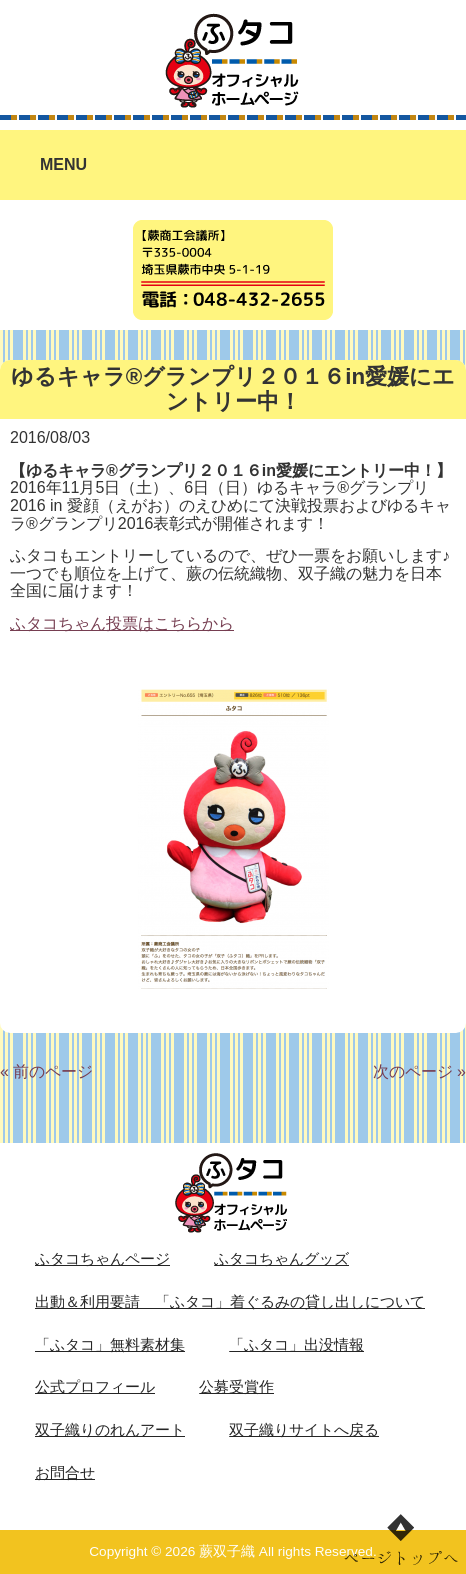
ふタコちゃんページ (102, 1259)
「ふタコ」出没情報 (296, 1345)
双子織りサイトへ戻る (304, 1430)
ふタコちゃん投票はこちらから (122, 623)
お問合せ (65, 1473)
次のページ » (419, 1071)
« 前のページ (46, 1071)
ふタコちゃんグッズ (281, 1259)
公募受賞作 (236, 1387)
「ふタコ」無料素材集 (110, 1345)
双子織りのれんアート (110, 1430)
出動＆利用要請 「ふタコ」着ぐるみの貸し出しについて (230, 1302)
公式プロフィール (95, 1387)
